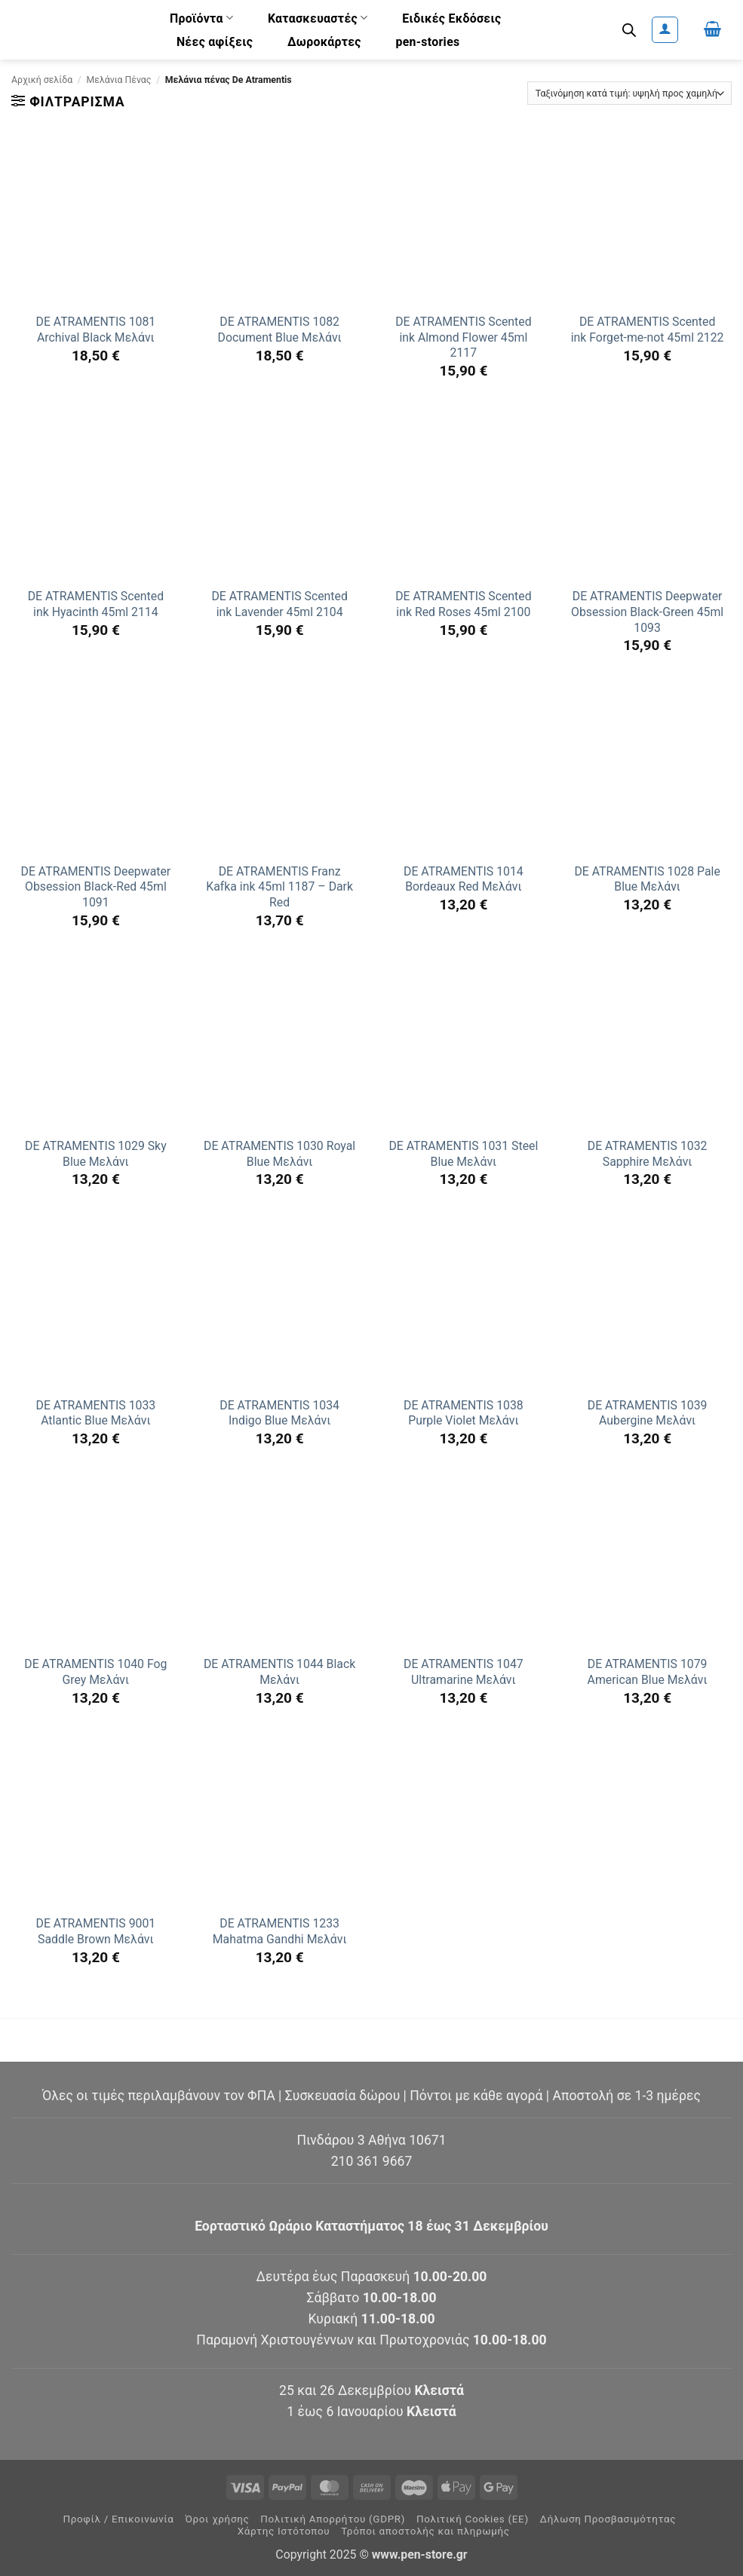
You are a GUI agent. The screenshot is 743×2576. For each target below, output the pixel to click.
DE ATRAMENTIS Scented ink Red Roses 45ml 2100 (463, 604)
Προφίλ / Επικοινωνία (118, 2519)
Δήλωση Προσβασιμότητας (608, 2519)
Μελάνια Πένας (119, 80)
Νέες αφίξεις (215, 42)
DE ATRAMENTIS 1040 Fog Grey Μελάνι (95, 1672)
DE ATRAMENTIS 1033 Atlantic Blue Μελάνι (96, 1413)
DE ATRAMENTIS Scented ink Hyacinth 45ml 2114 (96, 604)
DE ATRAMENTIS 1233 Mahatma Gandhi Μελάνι (280, 1931)
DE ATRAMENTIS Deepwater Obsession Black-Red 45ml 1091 (96, 886)
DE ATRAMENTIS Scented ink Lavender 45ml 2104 (279, 604)
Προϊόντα (201, 18)
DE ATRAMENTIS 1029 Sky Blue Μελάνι (96, 1154)
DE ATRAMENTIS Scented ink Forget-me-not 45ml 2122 (647, 329)
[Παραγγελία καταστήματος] (629, 93)
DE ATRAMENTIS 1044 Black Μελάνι (279, 1672)
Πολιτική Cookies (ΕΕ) (472, 2519)
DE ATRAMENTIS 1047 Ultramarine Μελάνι (463, 1672)
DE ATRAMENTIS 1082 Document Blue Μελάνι (280, 329)
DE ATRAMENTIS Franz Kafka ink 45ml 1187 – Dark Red (279, 886)
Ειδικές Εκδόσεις (451, 18)
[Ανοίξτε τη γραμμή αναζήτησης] (629, 30)
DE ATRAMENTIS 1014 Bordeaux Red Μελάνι (463, 879)
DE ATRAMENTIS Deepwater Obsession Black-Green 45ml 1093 (647, 611)
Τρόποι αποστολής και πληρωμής (425, 2531)
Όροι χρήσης (217, 2519)
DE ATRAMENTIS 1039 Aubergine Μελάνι (648, 1413)
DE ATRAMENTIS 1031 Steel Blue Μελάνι (463, 1154)
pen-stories (428, 42)
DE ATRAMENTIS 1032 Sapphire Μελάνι (648, 1154)
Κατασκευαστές (318, 18)
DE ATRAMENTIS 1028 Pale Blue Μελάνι (647, 879)
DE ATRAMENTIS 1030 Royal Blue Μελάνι (279, 1154)
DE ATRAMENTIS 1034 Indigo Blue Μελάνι (279, 1413)
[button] (665, 30)
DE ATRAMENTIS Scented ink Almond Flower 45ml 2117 (463, 337)
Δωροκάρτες (324, 42)
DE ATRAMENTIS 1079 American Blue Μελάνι (648, 1672)
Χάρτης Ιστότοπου (284, 2531)
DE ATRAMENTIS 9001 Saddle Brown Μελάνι (96, 1931)
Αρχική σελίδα (41, 80)
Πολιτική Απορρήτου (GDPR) (332, 2519)
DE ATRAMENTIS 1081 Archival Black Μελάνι (96, 329)
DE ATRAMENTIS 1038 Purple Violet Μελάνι (463, 1413)
